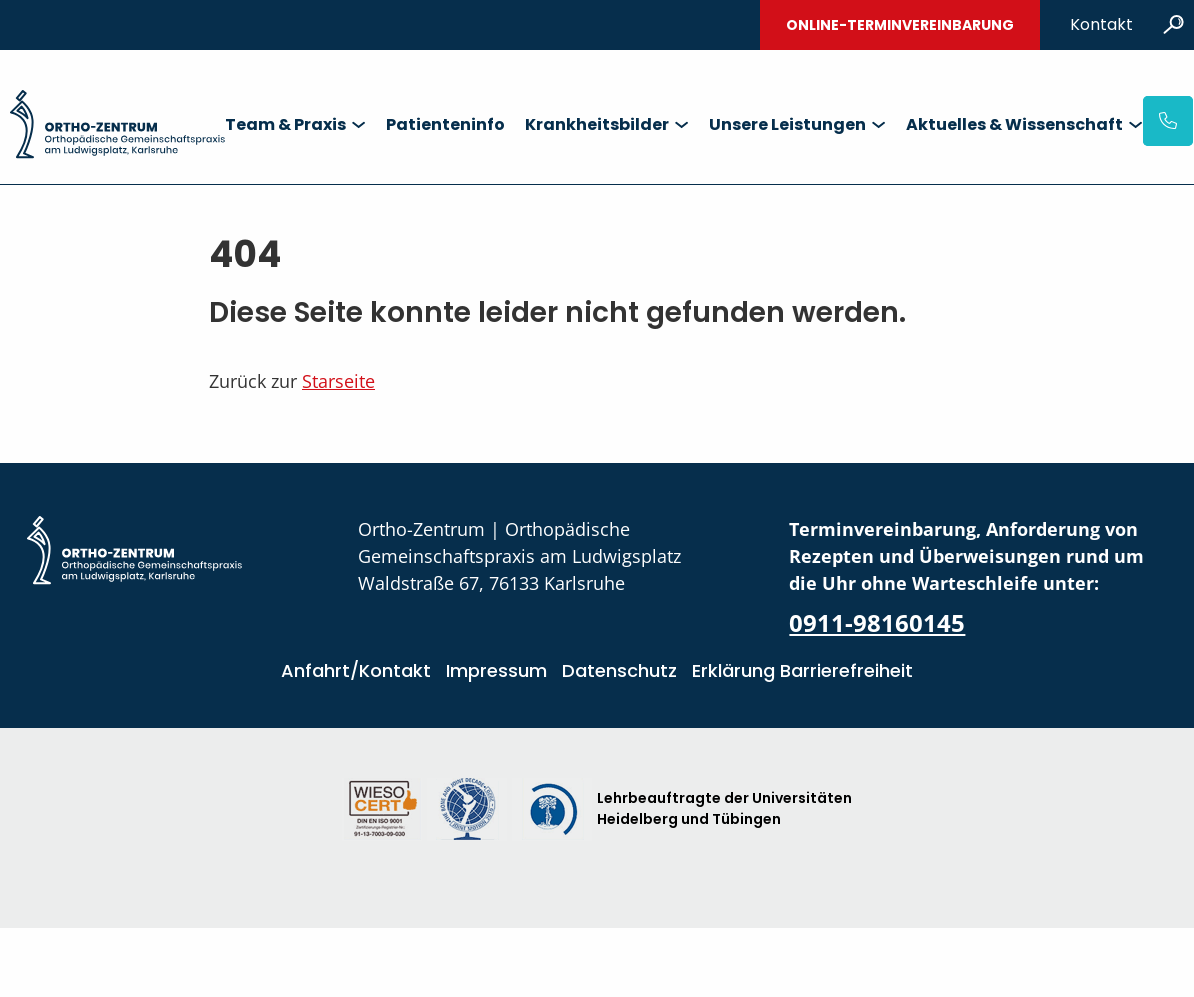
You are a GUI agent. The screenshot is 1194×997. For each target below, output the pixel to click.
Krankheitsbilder (597, 124)
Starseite (338, 381)
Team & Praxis (285, 124)
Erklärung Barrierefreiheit (802, 670)
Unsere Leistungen (787, 124)
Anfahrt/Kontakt (356, 670)
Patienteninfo (445, 124)
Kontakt (1101, 24)
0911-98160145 (877, 622)
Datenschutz (619, 670)
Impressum (496, 670)
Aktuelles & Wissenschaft (1014, 124)
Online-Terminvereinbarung (900, 25)
